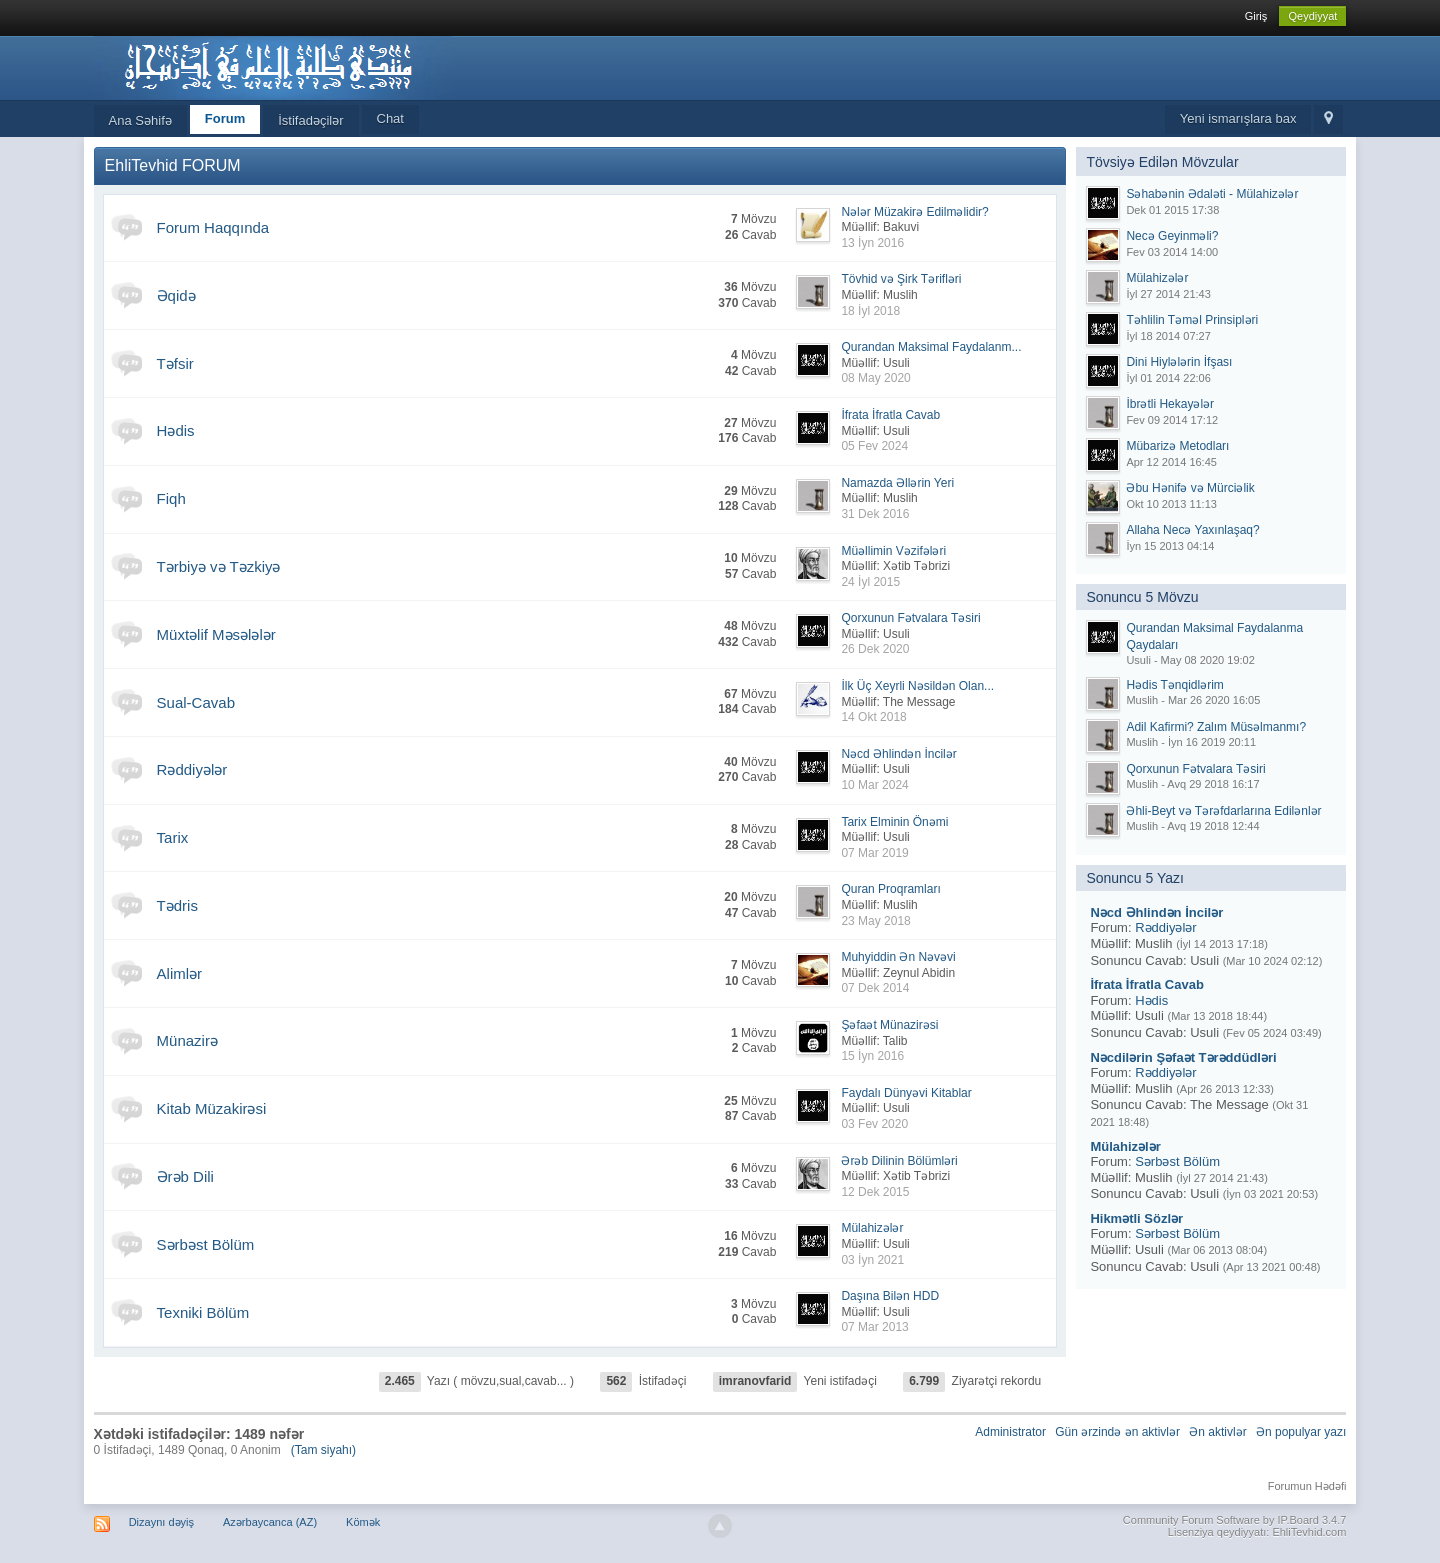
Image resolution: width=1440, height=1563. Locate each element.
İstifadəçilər (310, 120)
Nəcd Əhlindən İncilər (898, 754)
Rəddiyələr (192, 769)
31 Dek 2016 (875, 514)
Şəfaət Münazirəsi (889, 1025)
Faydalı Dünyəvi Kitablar (906, 1093)
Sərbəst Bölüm (206, 1244)
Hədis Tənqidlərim (1174, 685)
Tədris (177, 905)
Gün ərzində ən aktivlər (1117, 1432)
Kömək (363, 1522)
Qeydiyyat (1312, 16)
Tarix (173, 837)
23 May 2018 (875, 921)
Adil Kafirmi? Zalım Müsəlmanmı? (1216, 727)
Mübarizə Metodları (1177, 446)
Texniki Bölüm (203, 1312)
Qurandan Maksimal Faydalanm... (931, 347)
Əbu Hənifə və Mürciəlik (1190, 488)
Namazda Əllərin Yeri (897, 483)
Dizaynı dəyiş (161, 1522)
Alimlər (180, 973)
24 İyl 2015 (870, 582)
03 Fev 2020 (874, 1124)
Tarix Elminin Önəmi (894, 822)
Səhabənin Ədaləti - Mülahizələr (1212, 194)
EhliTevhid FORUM (173, 165)
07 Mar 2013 (874, 1327)
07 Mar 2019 (874, 853)
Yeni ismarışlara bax (1238, 118)
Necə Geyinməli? (1172, 236)
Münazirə (187, 1040)
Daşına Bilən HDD (890, 1296)
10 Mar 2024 (874, 785)
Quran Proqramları (890, 889)
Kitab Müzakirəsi (212, 1108)
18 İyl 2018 (870, 311)
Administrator (1010, 1432)
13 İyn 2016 (872, 243)
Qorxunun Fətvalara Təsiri (910, 618)
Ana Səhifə (140, 120)
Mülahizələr (872, 1228)
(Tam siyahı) (323, 1450)
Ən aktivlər (1217, 1432)
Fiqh (171, 498)
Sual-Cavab (196, 702)
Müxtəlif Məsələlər (216, 634)
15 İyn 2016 (872, 1056)
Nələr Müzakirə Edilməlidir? (914, 212)
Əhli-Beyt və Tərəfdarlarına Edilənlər (1223, 811)
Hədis (176, 430)
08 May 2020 (875, 378)
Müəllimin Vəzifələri (893, 551)
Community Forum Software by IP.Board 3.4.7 (1235, 1520)
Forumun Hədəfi (1307, 1486)
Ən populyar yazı (1301, 1432)
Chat (390, 118)
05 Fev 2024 (874, 446)
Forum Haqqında (213, 227)
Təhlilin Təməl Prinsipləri (1192, 320)
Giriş (1256, 16)
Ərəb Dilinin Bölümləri (899, 1161)
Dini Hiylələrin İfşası (1179, 362)
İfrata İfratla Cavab (890, 415)
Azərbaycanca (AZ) (270, 1522)
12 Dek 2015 (875, 1192)
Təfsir (175, 363)
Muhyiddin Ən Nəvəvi (898, 957)
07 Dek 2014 (875, 988)
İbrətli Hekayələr (1170, 404)
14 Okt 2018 (873, 717)
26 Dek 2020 (875, 649)
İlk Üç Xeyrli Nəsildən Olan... (917, 686)
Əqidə (176, 295)
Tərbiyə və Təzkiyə (219, 566)
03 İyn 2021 (872, 1260)
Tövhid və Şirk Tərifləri (901, 279)
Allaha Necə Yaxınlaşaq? (1192, 530)
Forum (225, 118)
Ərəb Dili (185, 1176)
